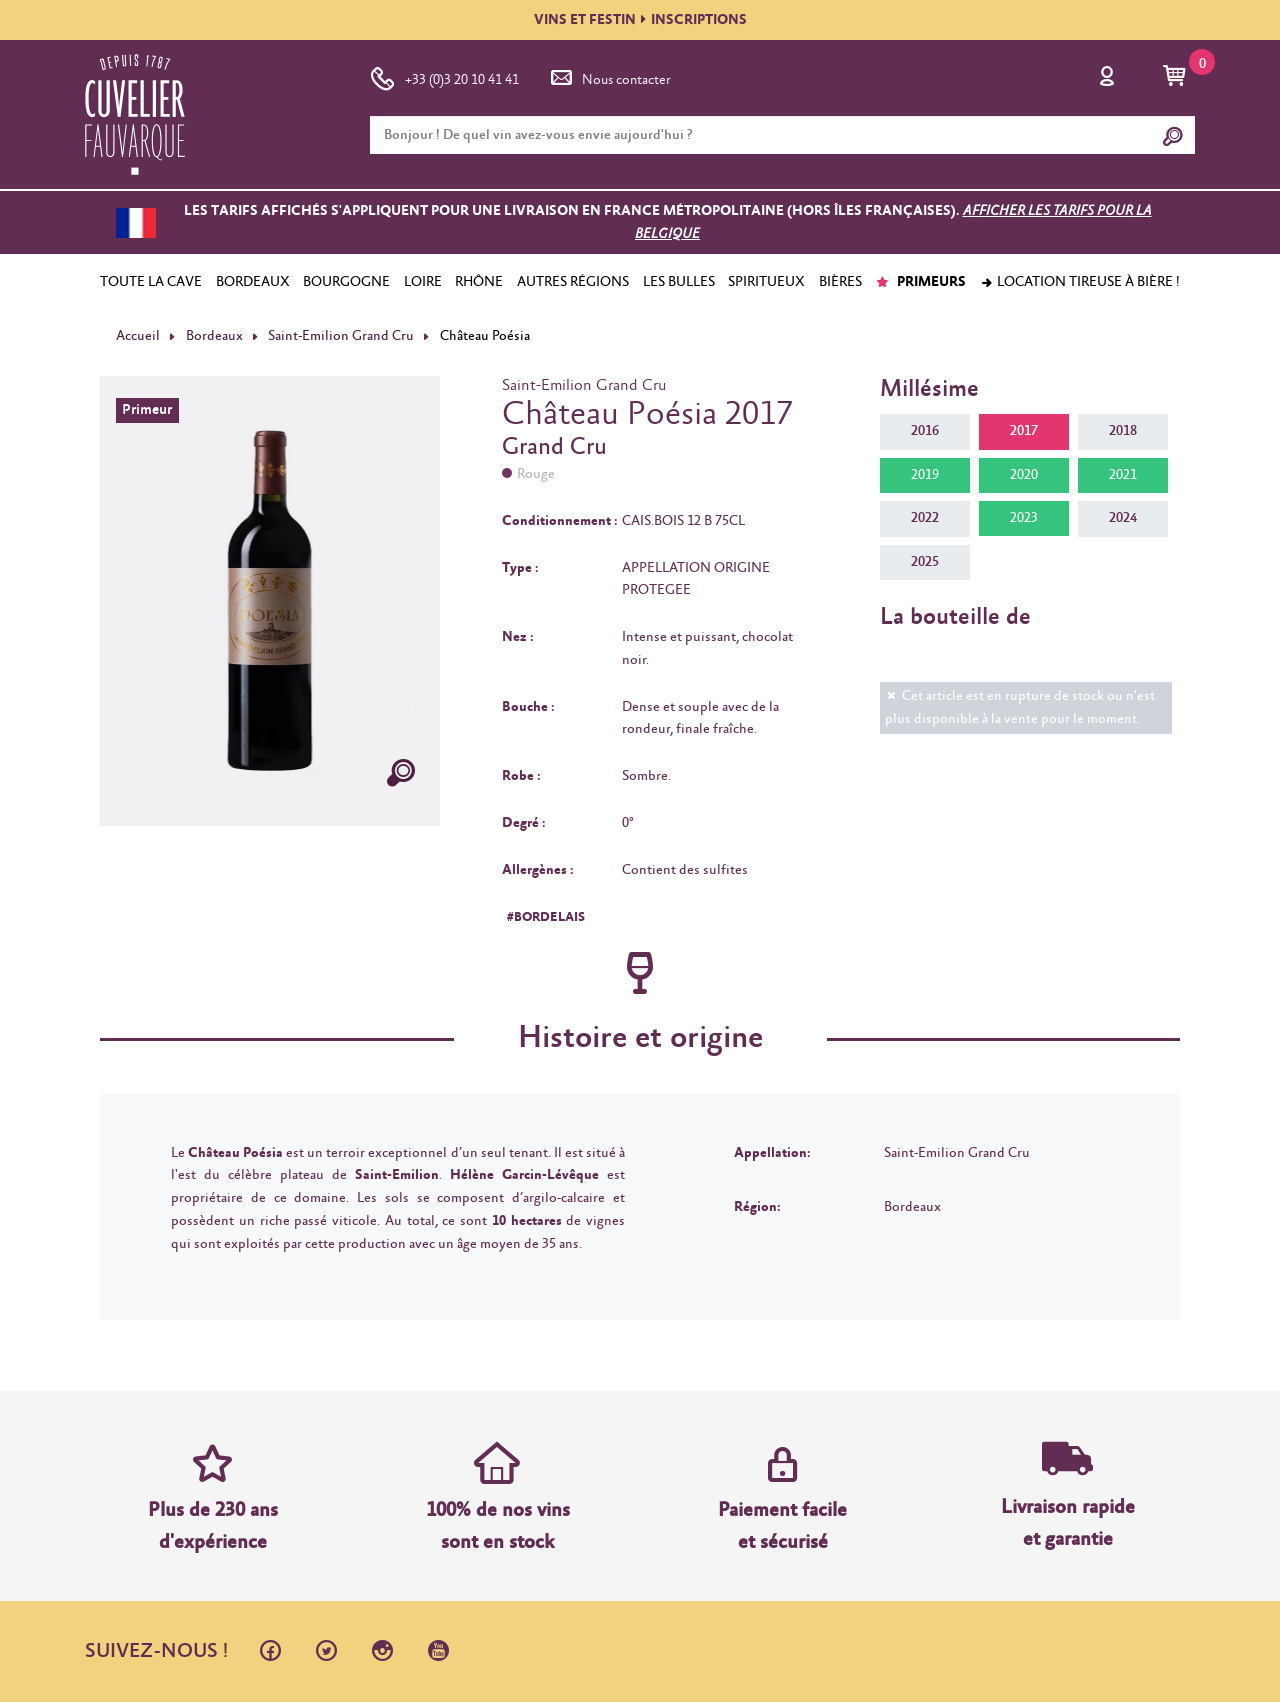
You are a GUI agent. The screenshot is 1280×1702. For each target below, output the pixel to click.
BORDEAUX (253, 282)
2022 (925, 518)
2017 (1024, 431)
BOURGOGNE (346, 282)
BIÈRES (840, 282)
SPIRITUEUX (766, 282)
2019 (925, 475)
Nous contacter (609, 76)
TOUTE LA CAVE (151, 282)
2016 (925, 431)
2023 (1024, 518)
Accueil (138, 336)
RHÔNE (479, 282)
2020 (1024, 475)
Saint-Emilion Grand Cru (341, 336)
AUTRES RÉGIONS (573, 282)
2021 (1123, 475)
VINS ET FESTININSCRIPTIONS (640, 20)
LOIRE (423, 282)
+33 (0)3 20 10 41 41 (444, 76)
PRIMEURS (920, 282)
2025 (925, 562)
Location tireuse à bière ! (1080, 282)
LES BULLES (679, 282)
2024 (1123, 518)
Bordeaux (214, 336)
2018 (1123, 431)
